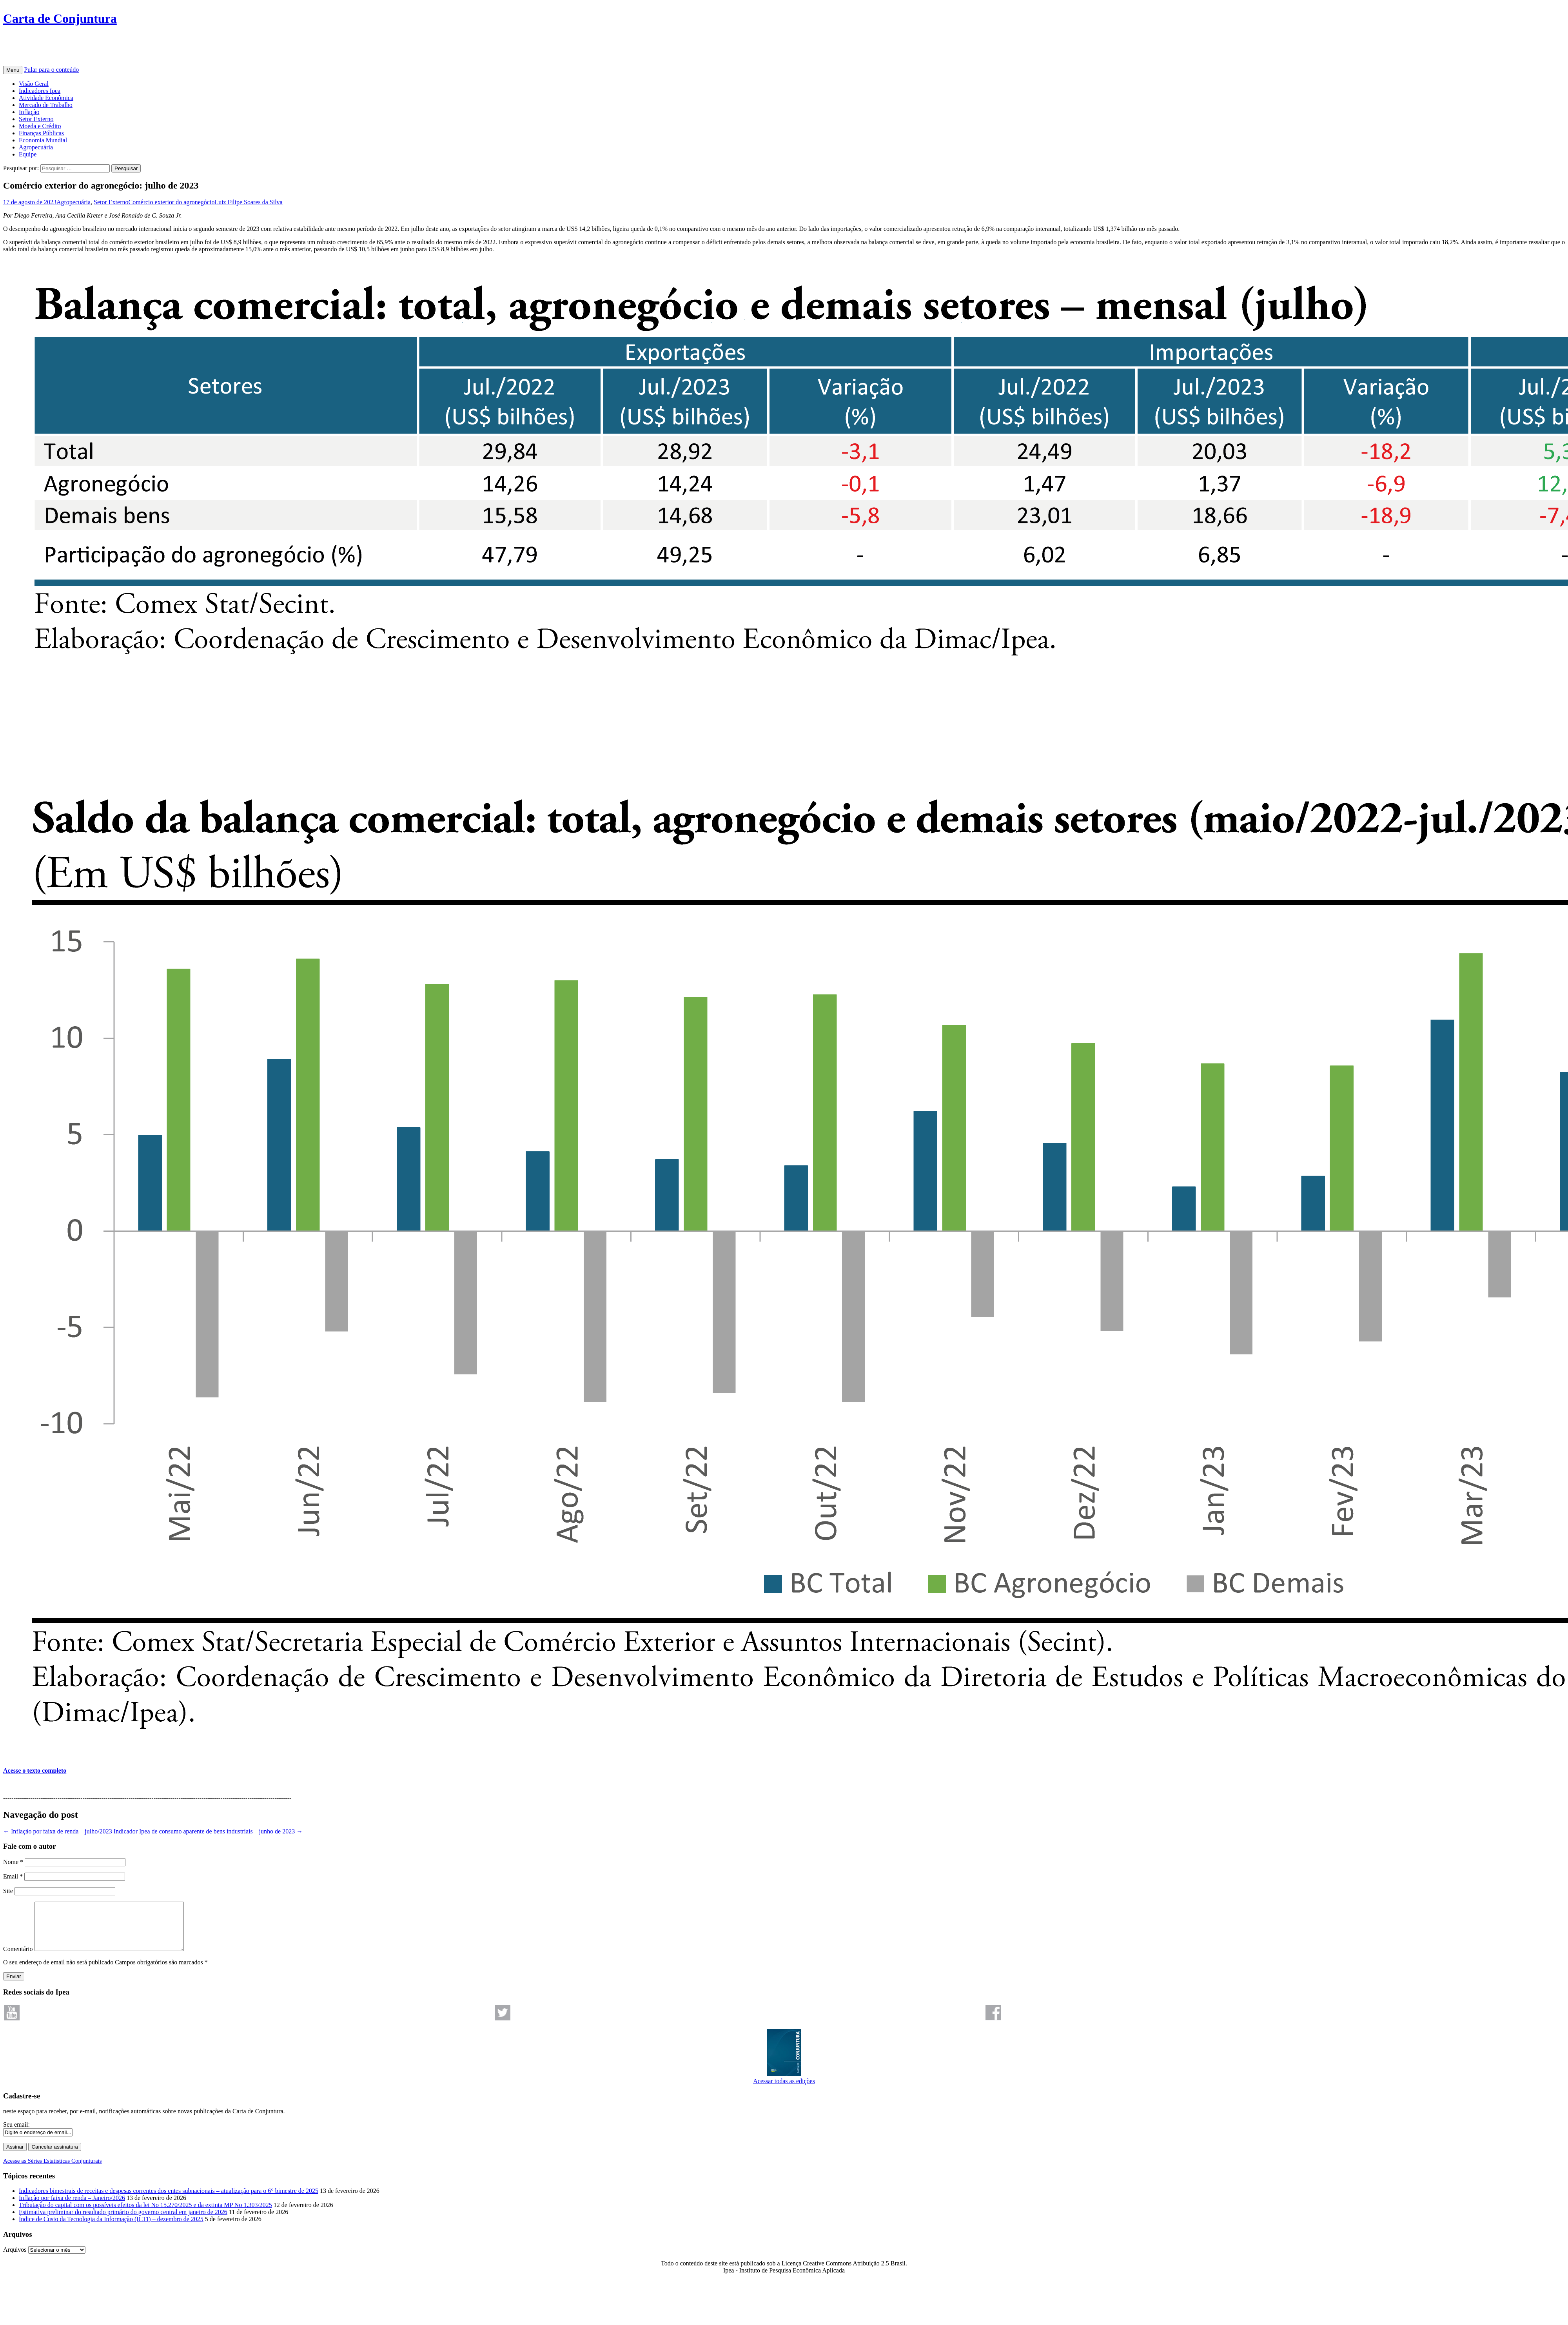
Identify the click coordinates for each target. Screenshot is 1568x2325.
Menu (12, 70)
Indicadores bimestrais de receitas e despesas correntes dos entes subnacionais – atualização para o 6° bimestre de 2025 (168, 2200)
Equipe (27, 154)
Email (13, 1876)
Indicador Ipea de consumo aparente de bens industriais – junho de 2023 (208, 1831)
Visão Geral (34, 83)
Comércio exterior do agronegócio (171, 202)
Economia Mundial (43, 140)
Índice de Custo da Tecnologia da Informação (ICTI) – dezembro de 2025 (111, 2228)
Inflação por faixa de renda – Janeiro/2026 (72, 2207)
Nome (13, 1862)
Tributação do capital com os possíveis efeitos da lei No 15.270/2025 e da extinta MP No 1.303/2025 (145, 2214)
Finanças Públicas (41, 133)
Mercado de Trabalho (46, 105)
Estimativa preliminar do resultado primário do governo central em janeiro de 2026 (123, 2221)
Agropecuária (36, 147)
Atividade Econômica (46, 97)
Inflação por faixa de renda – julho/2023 (57, 1831)
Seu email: (16, 2134)
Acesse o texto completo (34, 1770)
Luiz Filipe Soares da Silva (248, 202)
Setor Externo (36, 119)
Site (8, 1891)
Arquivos (15, 2259)
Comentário (18, 1958)
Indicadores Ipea (39, 90)
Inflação (29, 112)
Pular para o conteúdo (51, 69)
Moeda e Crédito (40, 126)
